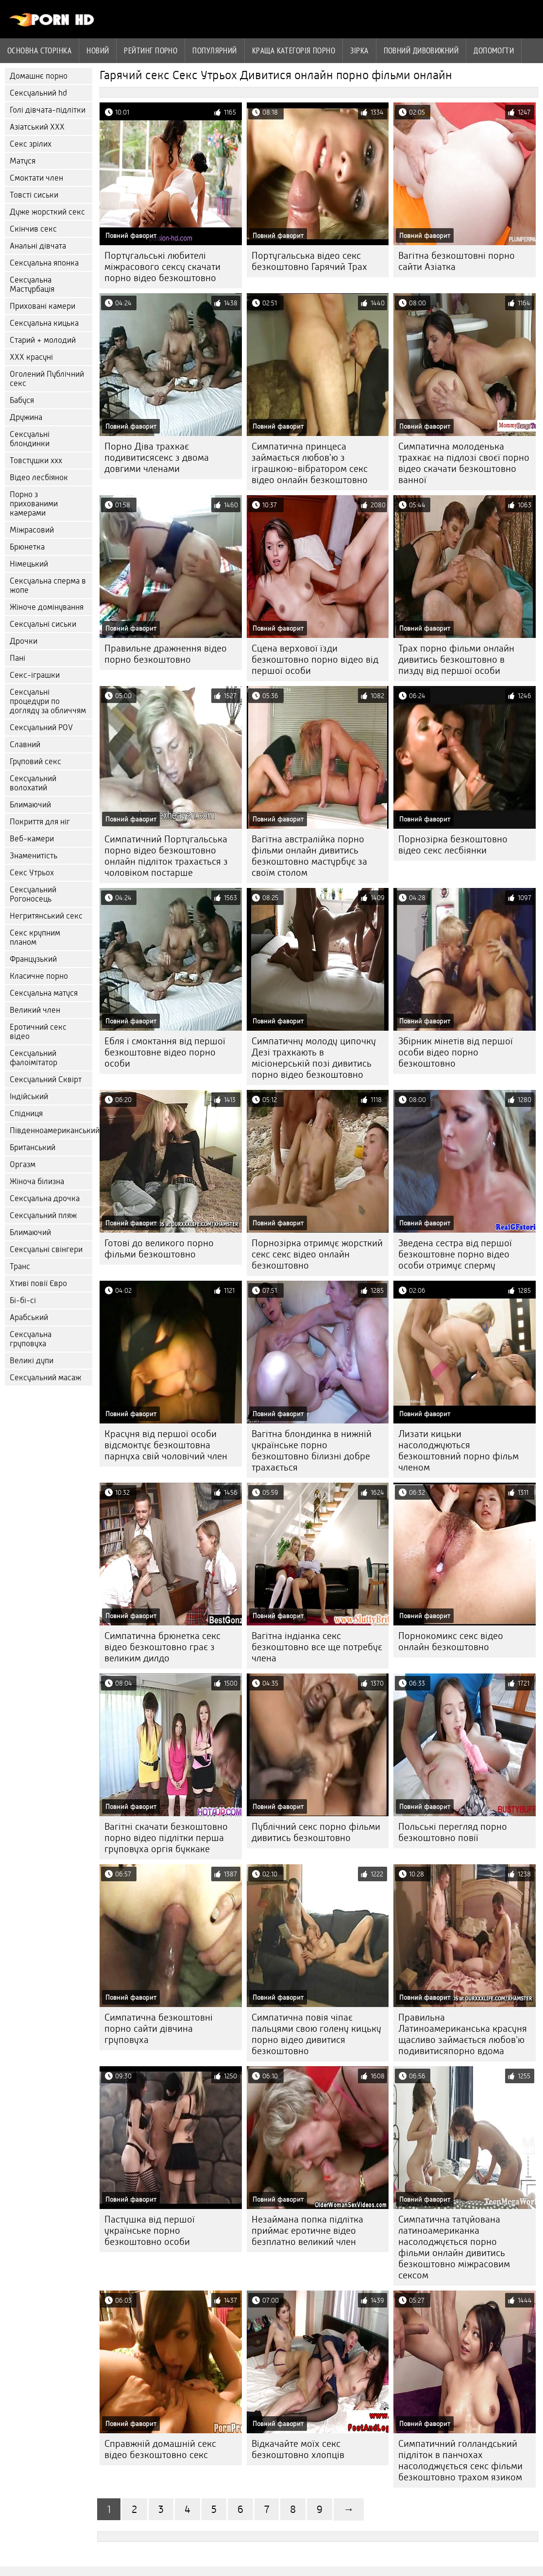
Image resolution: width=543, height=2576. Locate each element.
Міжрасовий (32, 530)
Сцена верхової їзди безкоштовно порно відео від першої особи (315, 659)
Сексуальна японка (44, 263)
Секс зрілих (30, 144)
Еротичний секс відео (38, 1031)
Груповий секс (35, 761)
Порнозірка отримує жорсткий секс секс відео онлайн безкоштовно (317, 1254)
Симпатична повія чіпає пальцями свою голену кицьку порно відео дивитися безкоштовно (316, 2034)
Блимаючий (30, 804)
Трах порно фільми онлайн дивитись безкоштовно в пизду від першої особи (456, 659)
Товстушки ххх (36, 460)
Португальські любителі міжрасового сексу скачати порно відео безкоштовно (162, 267)
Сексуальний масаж (45, 1377)
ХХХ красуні (31, 357)
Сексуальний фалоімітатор (33, 1058)
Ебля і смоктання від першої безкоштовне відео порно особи (164, 1052)
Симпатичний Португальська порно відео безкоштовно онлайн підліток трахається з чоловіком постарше (166, 856)
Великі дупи (31, 1360)
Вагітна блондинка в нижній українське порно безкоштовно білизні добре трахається (312, 1450)
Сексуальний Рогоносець (33, 894)
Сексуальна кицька (44, 323)
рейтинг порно (150, 50)
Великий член (35, 1010)
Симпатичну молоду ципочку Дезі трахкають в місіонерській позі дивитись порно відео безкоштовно (314, 1058)
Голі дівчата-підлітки (47, 110)
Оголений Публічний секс (47, 378)
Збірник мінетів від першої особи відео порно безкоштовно (455, 1052)
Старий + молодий (43, 340)
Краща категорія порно (293, 50)
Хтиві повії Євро (38, 1283)
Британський (32, 1147)
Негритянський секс (46, 915)
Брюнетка (27, 547)
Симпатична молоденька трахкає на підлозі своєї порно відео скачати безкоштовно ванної (463, 463)
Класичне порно (39, 976)
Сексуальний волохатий (33, 783)
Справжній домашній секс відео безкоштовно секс (160, 2449)
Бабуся (22, 400)
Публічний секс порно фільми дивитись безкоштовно (316, 1832)
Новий (97, 50)
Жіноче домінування (47, 607)
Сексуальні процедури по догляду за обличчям (48, 701)
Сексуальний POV (41, 727)
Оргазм (22, 1164)
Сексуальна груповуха (30, 1339)
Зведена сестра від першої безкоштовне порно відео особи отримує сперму (455, 1254)
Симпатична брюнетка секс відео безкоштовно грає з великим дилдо (162, 1647)
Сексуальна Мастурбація (32, 284)
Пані (17, 658)
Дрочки (23, 641)
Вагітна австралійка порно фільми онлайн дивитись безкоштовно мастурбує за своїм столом (309, 856)
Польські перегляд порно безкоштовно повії (452, 1832)
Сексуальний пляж (43, 1215)
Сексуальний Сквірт (46, 1079)
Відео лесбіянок (39, 477)
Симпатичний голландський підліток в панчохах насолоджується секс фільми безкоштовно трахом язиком (460, 2460)
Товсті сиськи (34, 195)
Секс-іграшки (35, 675)
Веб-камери (32, 838)
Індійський (29, 1096)
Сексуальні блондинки (30, 439)
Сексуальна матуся (44, 993)
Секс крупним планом (35, 937)
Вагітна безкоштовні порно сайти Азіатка (456, 261)
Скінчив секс (33, 229)
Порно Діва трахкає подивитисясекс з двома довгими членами (156, 457)
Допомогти (494, 50)
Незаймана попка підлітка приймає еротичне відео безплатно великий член (307, 2230)
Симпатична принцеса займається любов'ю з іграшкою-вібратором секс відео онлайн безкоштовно (310, 463)
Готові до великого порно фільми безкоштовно (159, 1249)
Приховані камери (42, 306)
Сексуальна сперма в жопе (48, 585)
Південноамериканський (51, 1130)
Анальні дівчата (38, 246)
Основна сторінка (39, 50)
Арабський (29, 1317)
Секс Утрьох (32, 872)
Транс (20, 1266)
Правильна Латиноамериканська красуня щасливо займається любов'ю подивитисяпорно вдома (462, 2034)
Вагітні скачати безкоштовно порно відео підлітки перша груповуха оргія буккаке (166, 1838)
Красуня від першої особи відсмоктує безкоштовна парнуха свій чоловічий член (165, 1445)
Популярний (214, 50)
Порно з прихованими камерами (34, 504)
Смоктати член (36, 178)
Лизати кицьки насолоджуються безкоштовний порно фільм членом (458, 1450)
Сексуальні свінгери (46, 1249)
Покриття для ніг (40, 821)
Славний (25, 744)
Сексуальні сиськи (43, 624)
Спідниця (26, 1113)
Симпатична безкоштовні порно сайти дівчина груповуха (158, 2028)
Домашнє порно (39, 76)
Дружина (26, 417)
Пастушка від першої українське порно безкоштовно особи (149, 2230)
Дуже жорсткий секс (47, 212)
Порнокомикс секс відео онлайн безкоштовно (450, 1641)
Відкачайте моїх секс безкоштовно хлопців (298, 2449)
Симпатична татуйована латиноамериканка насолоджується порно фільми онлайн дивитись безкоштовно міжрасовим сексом (454, 2247)
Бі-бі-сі (23, 1300)
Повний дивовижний (421, 50)
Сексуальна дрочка (45, 1198)
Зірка (359, 50)
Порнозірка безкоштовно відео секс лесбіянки (453, 845)
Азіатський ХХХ (37, 127)
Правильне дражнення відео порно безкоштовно (165, 654)
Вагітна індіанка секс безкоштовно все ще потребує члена (317, 1647)
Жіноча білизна (37, 1181)
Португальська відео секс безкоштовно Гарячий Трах (309, 261)
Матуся (22, 161)
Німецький (29, 564)
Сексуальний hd (38, 93)
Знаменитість (33, 855)
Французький (33, 959)
